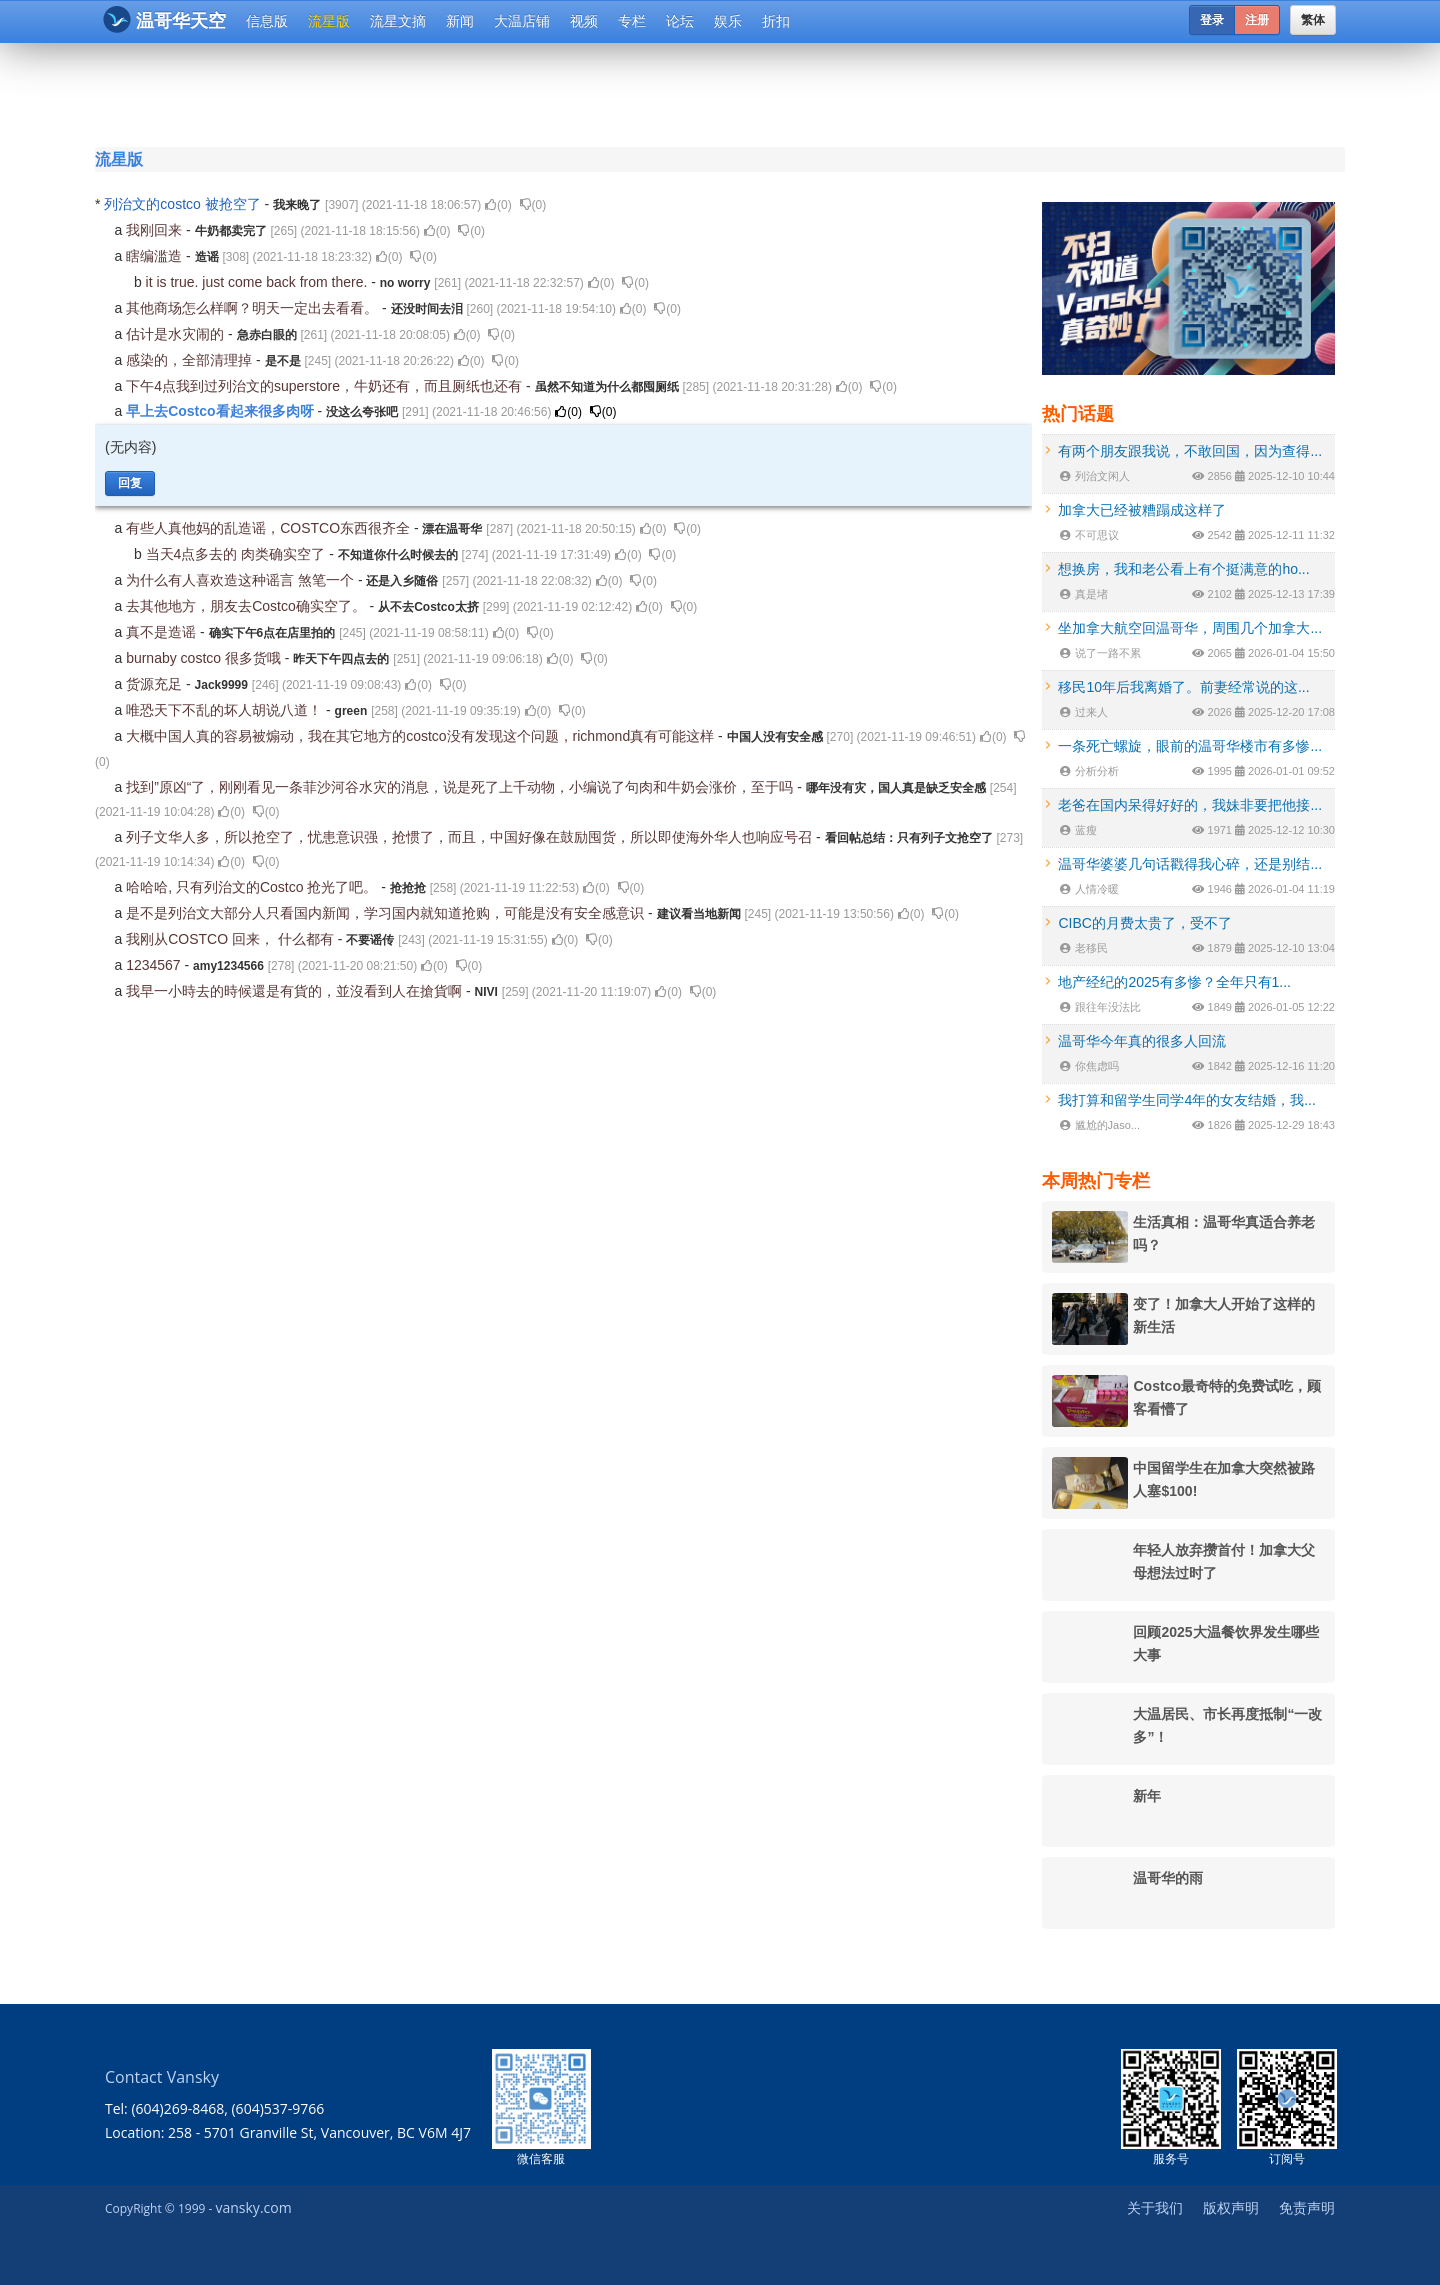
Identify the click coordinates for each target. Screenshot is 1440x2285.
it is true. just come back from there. (259, 282)
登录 (1212, 20)
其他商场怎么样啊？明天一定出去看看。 (254, 308)
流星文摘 (398, 21)
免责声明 (1307, 2207)
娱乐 (728, 21)
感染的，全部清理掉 (191, 360)
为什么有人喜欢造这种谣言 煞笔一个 (242, 580)
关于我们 (1155, 2207)
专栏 (632, 21)
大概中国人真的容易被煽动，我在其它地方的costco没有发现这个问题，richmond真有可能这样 (422, 736)
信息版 (267, 21)
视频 (584, 21)
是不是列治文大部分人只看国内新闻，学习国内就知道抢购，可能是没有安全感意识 (387, 913)
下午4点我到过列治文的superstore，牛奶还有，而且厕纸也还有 (326, 386)
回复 (130, 483)
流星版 (329, 21)
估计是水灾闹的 (177, 334)
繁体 (1313, 20)
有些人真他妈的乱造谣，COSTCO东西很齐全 (270, 528)
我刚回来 (156, 230)
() (498, 205)
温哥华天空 (164, 19)
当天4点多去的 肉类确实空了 (238, 554)
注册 (1257, 20)
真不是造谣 (163, 632)
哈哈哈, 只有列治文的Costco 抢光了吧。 (253, 887)
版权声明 (1231, 2207)
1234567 (155, 965)
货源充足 (156, 684)
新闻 (460, 21)
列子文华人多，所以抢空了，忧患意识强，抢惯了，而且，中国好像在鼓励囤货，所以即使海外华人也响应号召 (471, 837)
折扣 (776, 21)
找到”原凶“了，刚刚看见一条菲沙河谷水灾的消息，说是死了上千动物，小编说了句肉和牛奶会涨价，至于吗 (461, 787)
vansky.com (253, 2207)
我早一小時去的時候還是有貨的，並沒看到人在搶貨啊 (296, 991)
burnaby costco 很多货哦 (205, 658)
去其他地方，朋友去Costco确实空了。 (247, 606)
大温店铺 (522, 21)
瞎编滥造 (156, 256)
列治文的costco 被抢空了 (184, 204)
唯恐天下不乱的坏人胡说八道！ (226, 710)
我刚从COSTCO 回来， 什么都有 (232, 939)
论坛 (680, 21)
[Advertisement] (599, 92)
